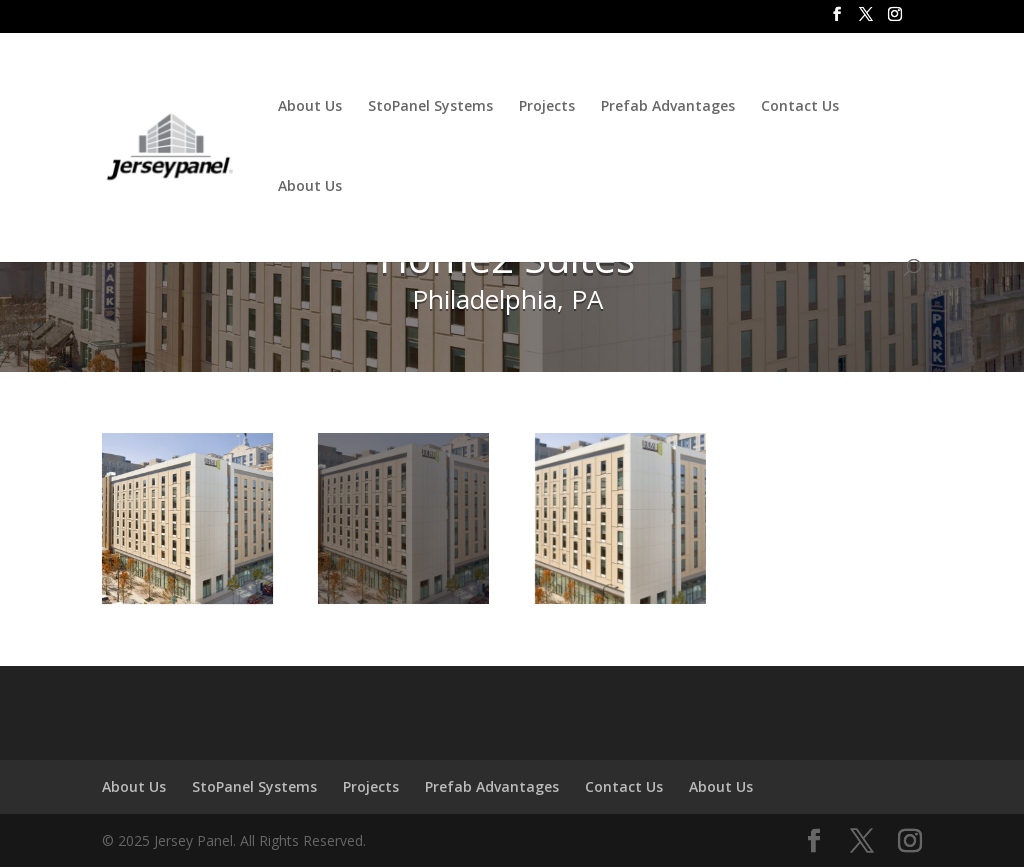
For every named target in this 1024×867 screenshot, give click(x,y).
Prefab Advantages (668, 107)
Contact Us (800, 107)
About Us (310, 107)
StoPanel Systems (430, 107)
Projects (547, 107)
